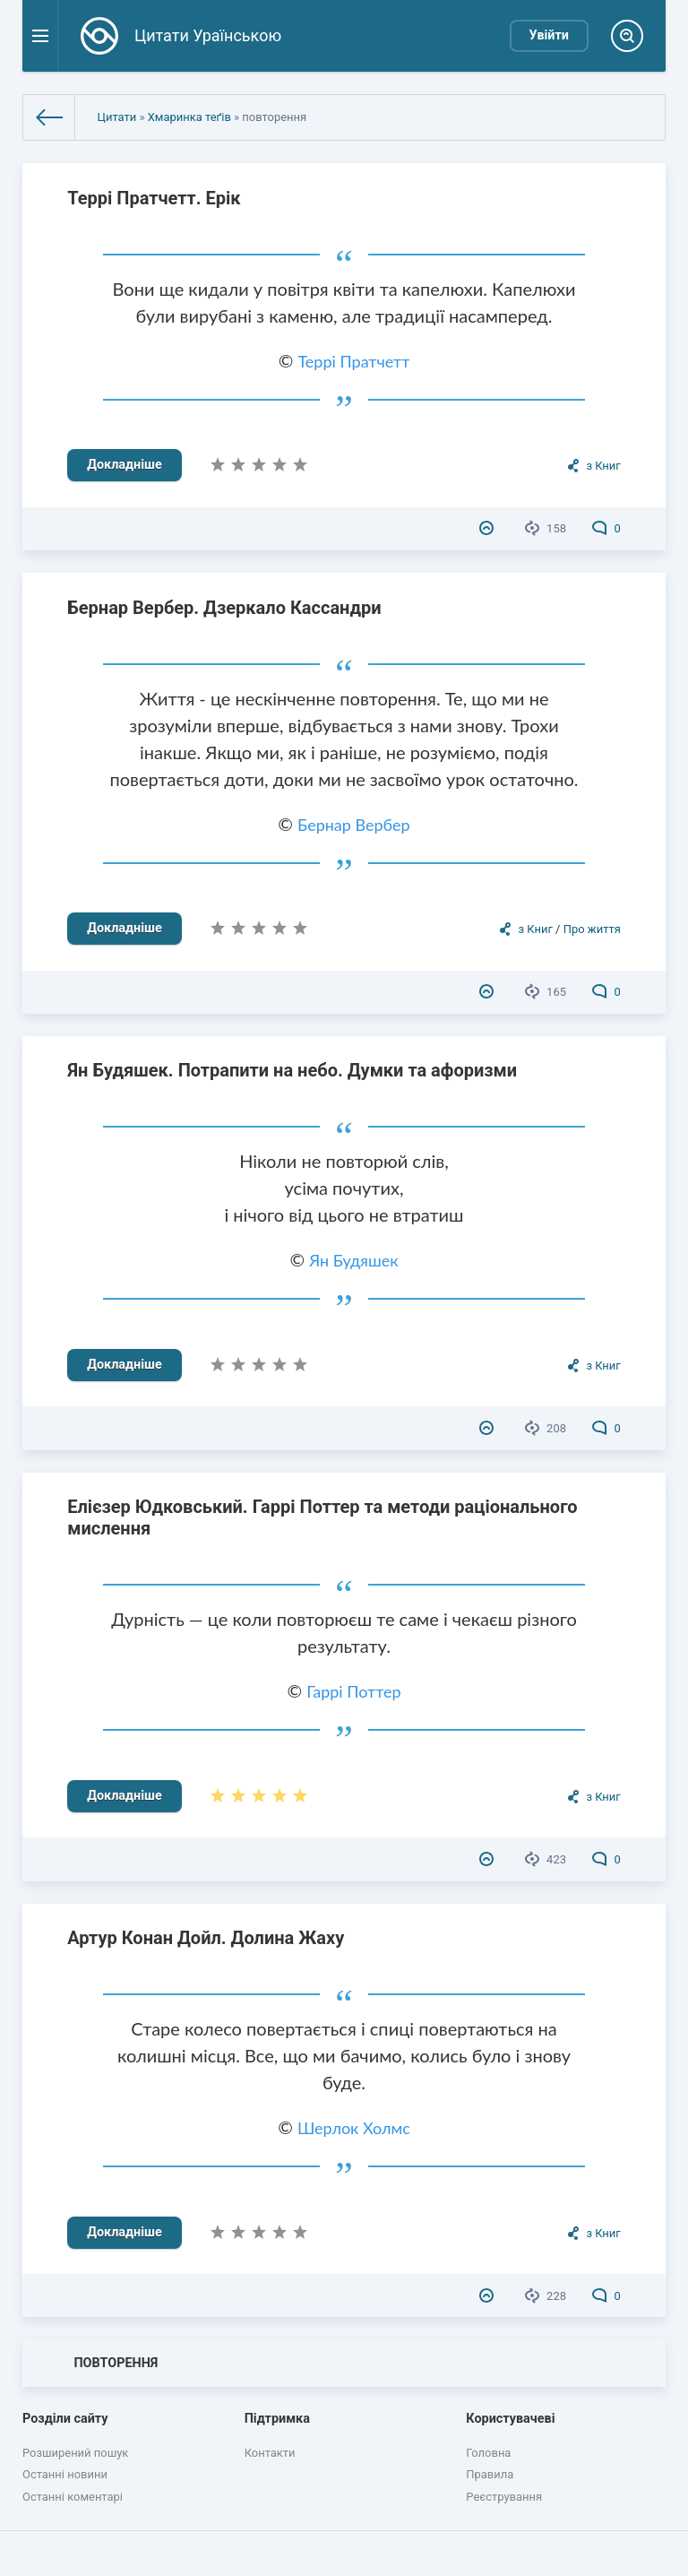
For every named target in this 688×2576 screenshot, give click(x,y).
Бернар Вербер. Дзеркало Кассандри (224, 607)
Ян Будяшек (353, 1260)
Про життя (592, 929)
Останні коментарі (72, 2496)
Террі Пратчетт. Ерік (153, 198)
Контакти (270, 2452)
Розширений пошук (75, 2452)
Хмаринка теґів (189, 117)
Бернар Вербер (353, 824)
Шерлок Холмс (353, 2128)
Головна (488, 2452)
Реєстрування (504, 2496)
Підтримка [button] (277, 2418)
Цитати (116, 117)
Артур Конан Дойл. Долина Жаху (205, 1938)
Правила (489, 2474)
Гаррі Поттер (353, 1691)
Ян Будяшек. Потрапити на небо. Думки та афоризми (292, 1070)
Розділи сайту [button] (65, 2418)
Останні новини (65, 2474)
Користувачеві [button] (510, 2418)
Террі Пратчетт (353, 361)
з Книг (603, 465)
